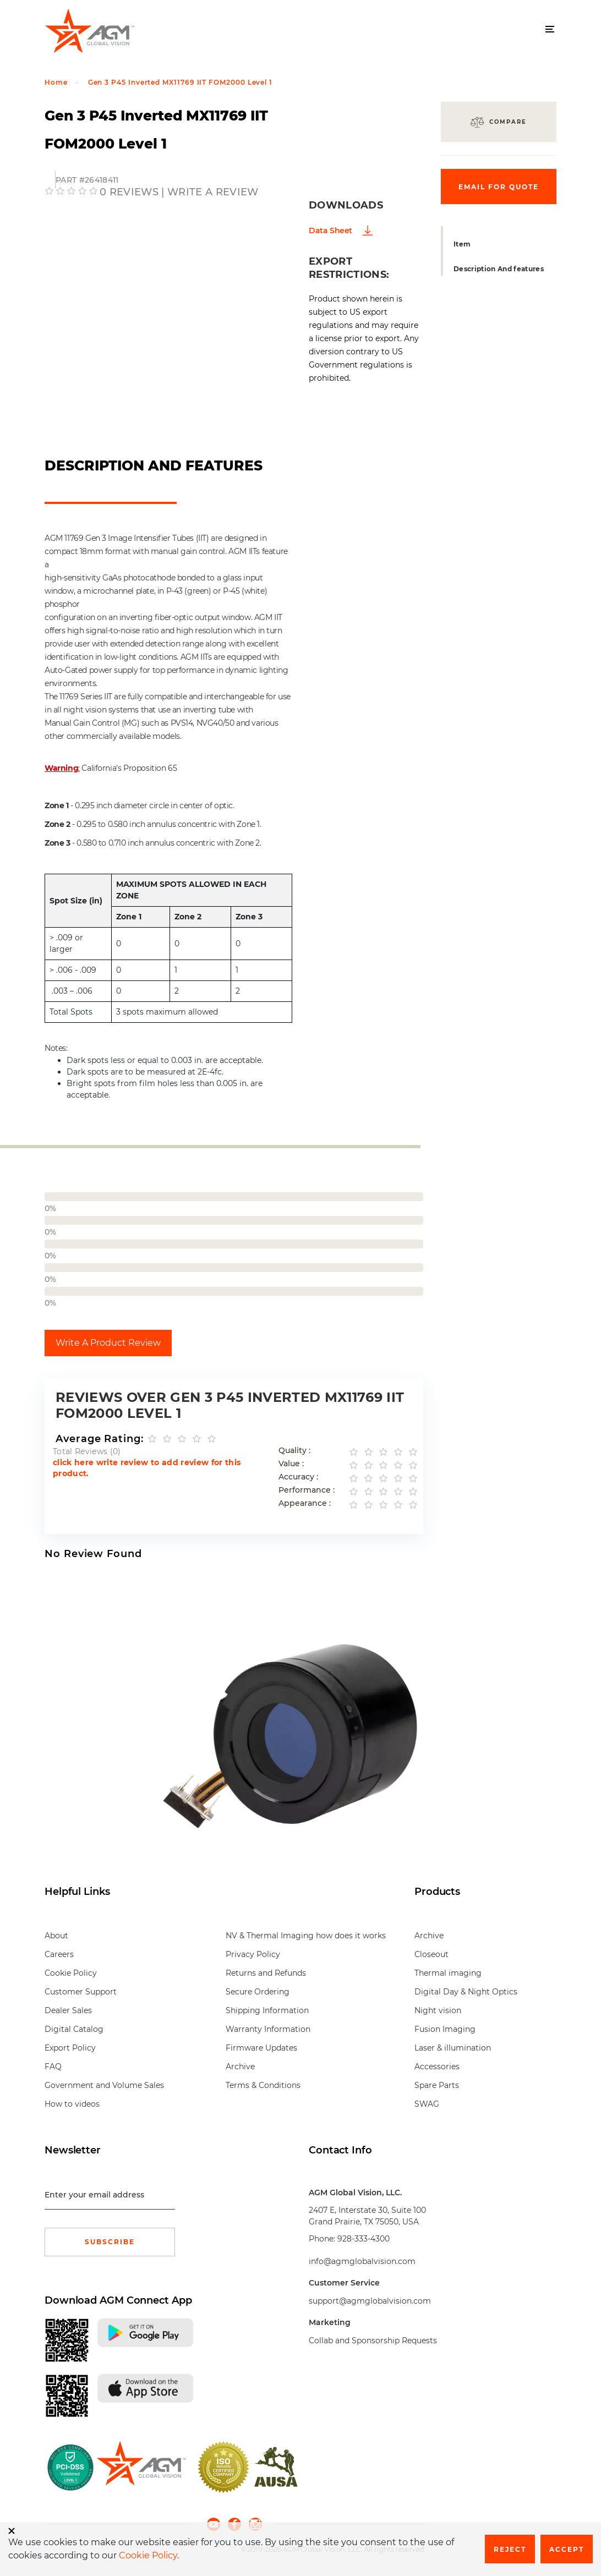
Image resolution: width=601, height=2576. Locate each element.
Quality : (294, 1450)
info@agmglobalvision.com (362, 2261)
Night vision (437, 2010)
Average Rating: (100, 1439)
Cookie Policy (71, 1973)
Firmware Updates (261, 2048)
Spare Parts (436, 2085)
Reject (510, 2549)
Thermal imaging (448, 1973)
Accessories (437, 2066)
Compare (508, 121)
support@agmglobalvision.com (370, 2301)
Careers (59, 1954)
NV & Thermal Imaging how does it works (306, 1936)
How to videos (72, 2104)
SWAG (426, 2104)
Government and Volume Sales (104, 2085)
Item (462, 244)
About (56, 1936)
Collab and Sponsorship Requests (373, 2340)
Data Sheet (330, 230)
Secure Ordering (257, 1992)
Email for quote (498, 187)
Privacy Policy (253, 1954)
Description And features (499, 269)
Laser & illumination (452, 2048)
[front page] (141, 2467)
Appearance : (304, 1503)
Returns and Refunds (266, 1973)
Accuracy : (298, 1477)
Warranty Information (268, 2029)
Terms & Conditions (263, 2085)
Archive (240, 2066)
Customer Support (81, 1992)
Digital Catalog (74, 2029)
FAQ (53, 2066)
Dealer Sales (68, 2010)
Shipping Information (267, 2010)
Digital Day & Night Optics (465, 1992)
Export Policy (70, 2048)
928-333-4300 (363, 2239)
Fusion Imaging (445, 2029)
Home (56, 82)
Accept (566, 2549)
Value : (291, 1463)
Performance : (306, 1490)
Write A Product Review (108, 1343)
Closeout (431, 1954)
